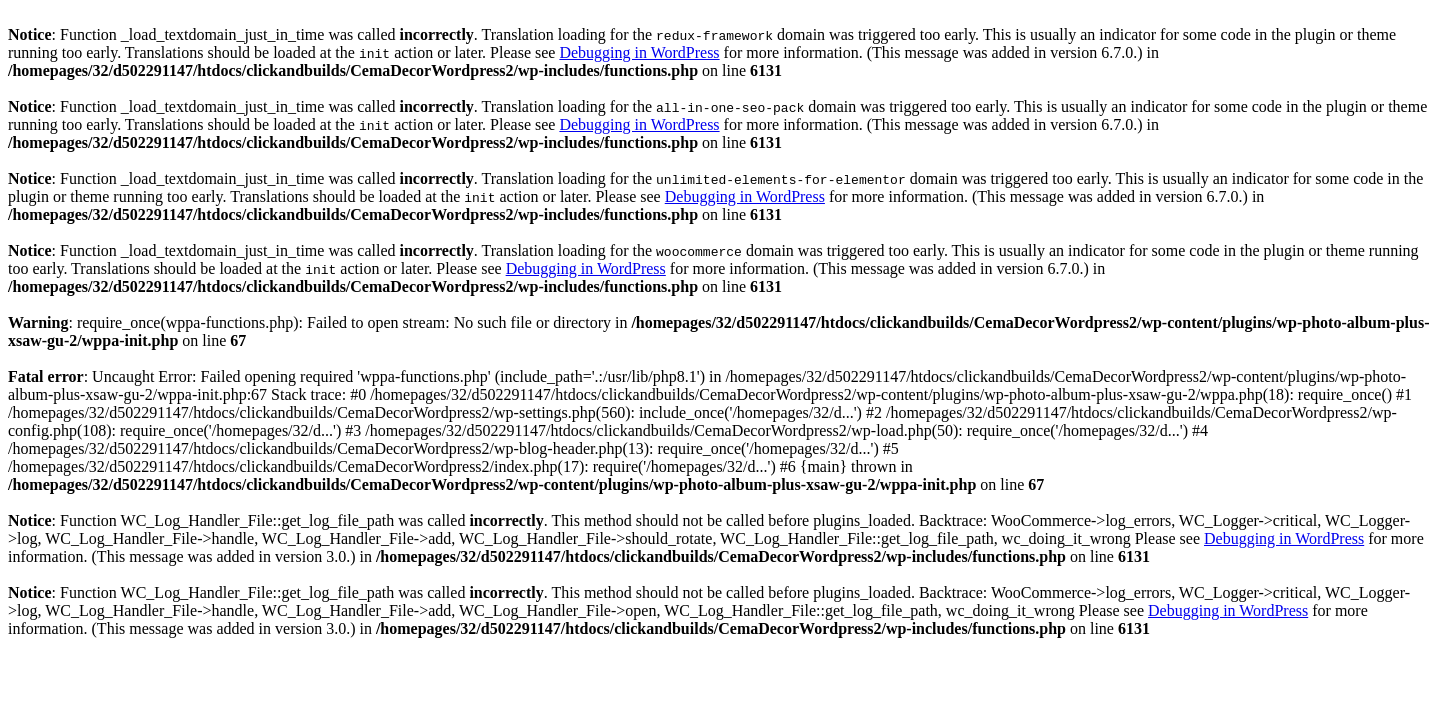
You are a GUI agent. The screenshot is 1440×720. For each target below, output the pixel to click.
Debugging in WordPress (639, 52)
